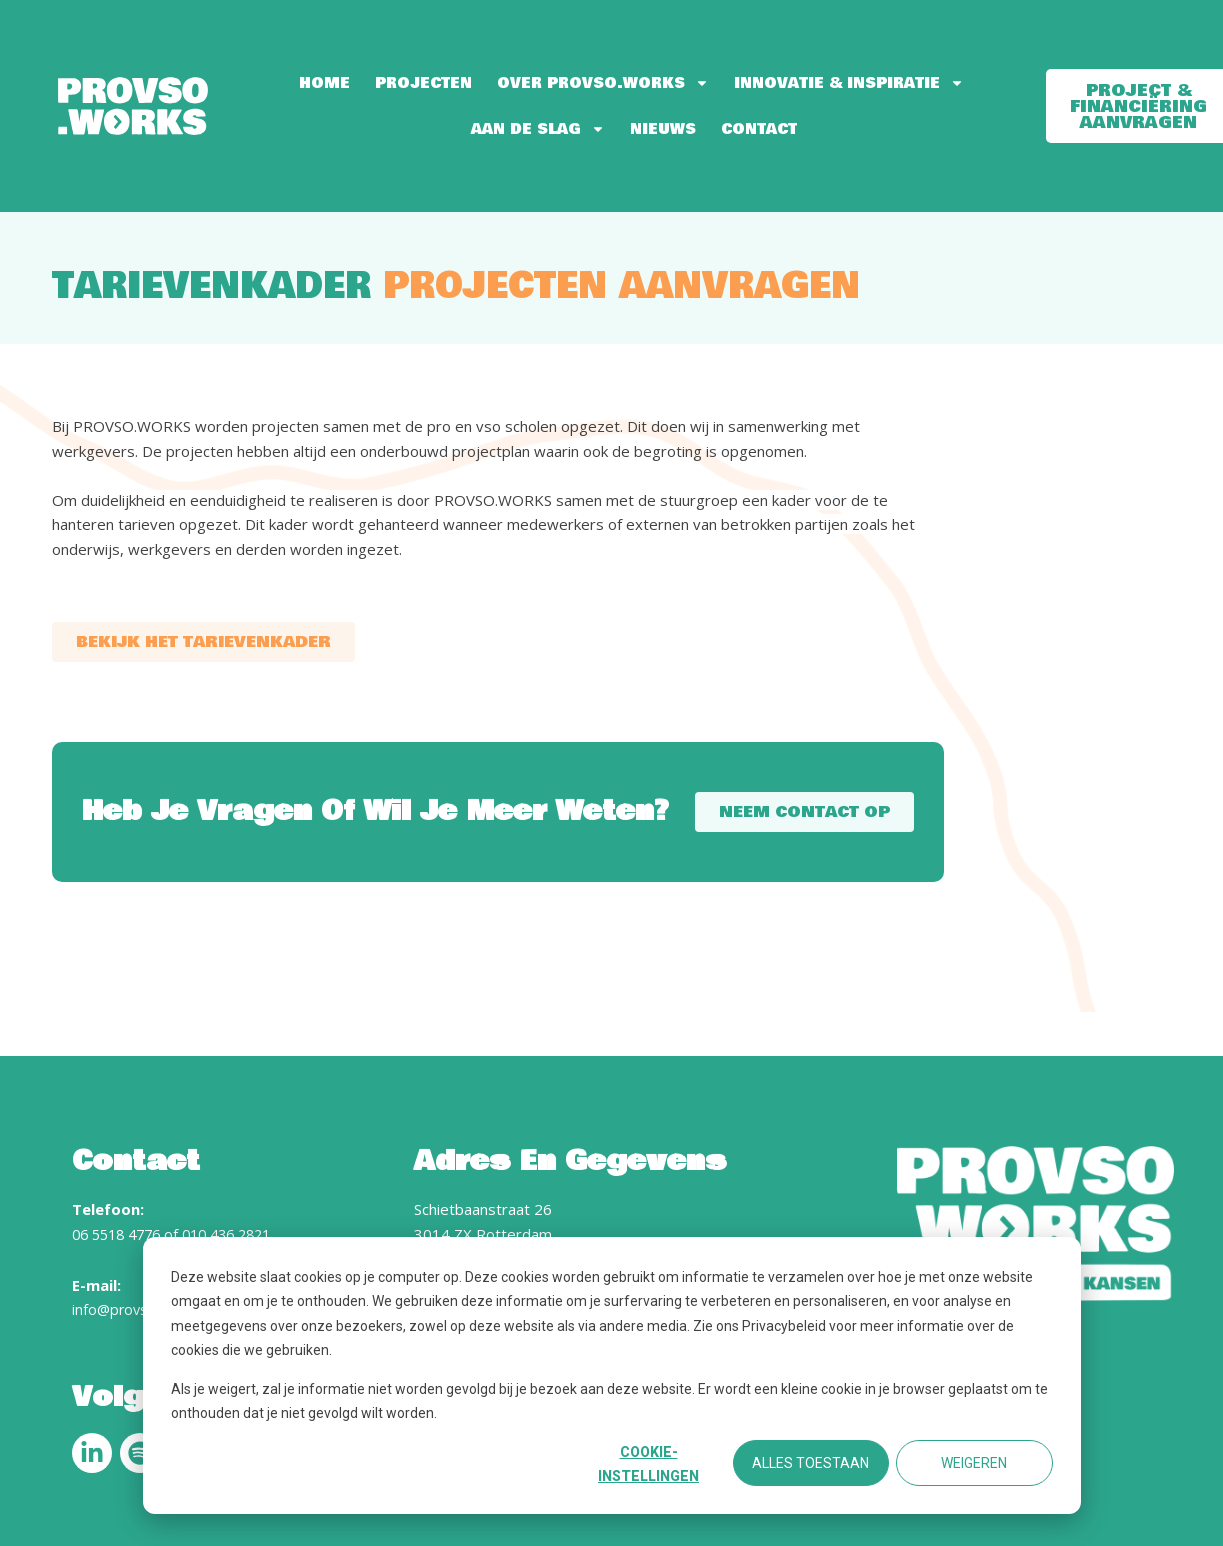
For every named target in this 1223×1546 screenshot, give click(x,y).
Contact (759, 129)
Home (324, 83)
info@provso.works (138, 1310)
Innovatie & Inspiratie (849, 83)
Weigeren (974, 1463)
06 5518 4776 (121, 1234)
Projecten (423, 83)
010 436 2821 (241, 1234)
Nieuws (663, 129)
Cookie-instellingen (648, 1464)
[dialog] (612, 1375)
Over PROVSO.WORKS (603, 83)
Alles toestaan (810, 1463)
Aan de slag (538, 129)
